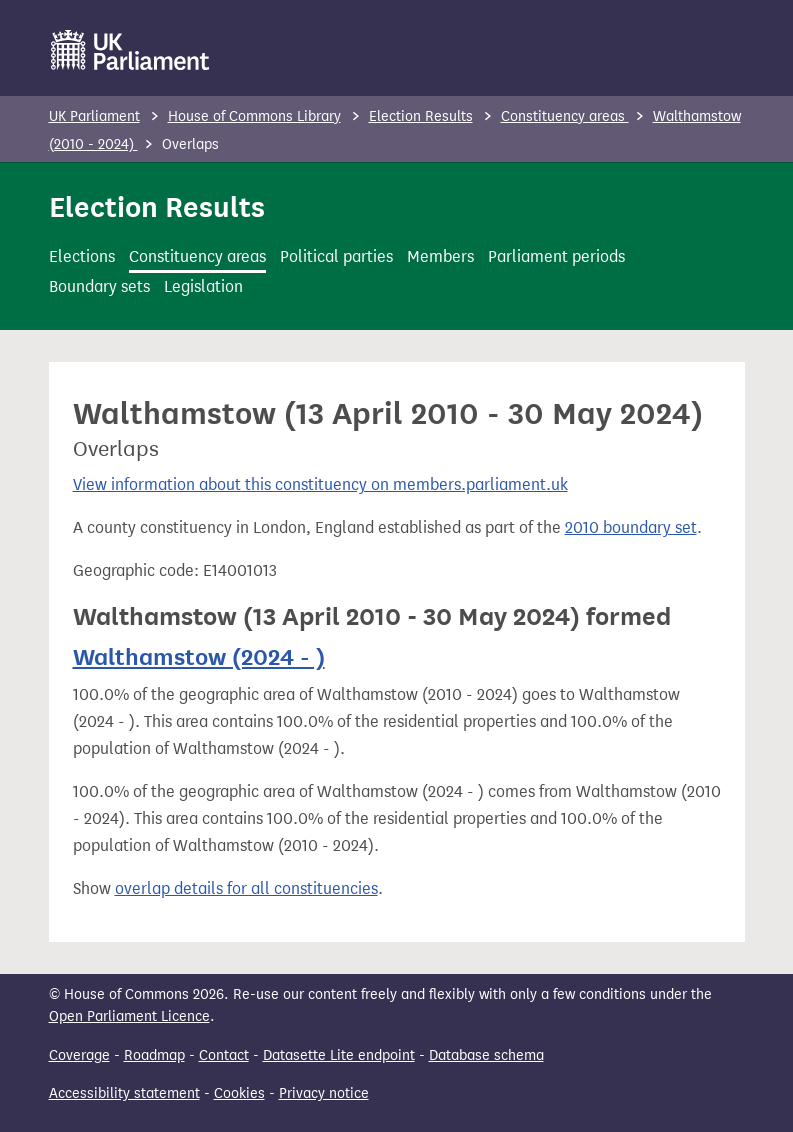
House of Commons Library (254, 116)
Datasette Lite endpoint (339, 1055)
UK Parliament (94, 116)
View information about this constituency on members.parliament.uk (320, 484)
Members (440, 256)
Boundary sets (99, 286)
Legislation (203, 286)
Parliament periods (556, 256)
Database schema (486, 1055)
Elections (82, 256)
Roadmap (154, 1055)
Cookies (239, 1093)
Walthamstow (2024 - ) (199, 657)
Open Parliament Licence (129, 1016)
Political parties (336, 256)
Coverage (79, 1055)
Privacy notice (324, 1093)
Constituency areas (565, 116)
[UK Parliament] (130, 50)
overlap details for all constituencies (246, 888)
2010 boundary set (631, 527)
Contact (224, 1055)
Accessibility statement (124, 1093)
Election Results (421, 116)
